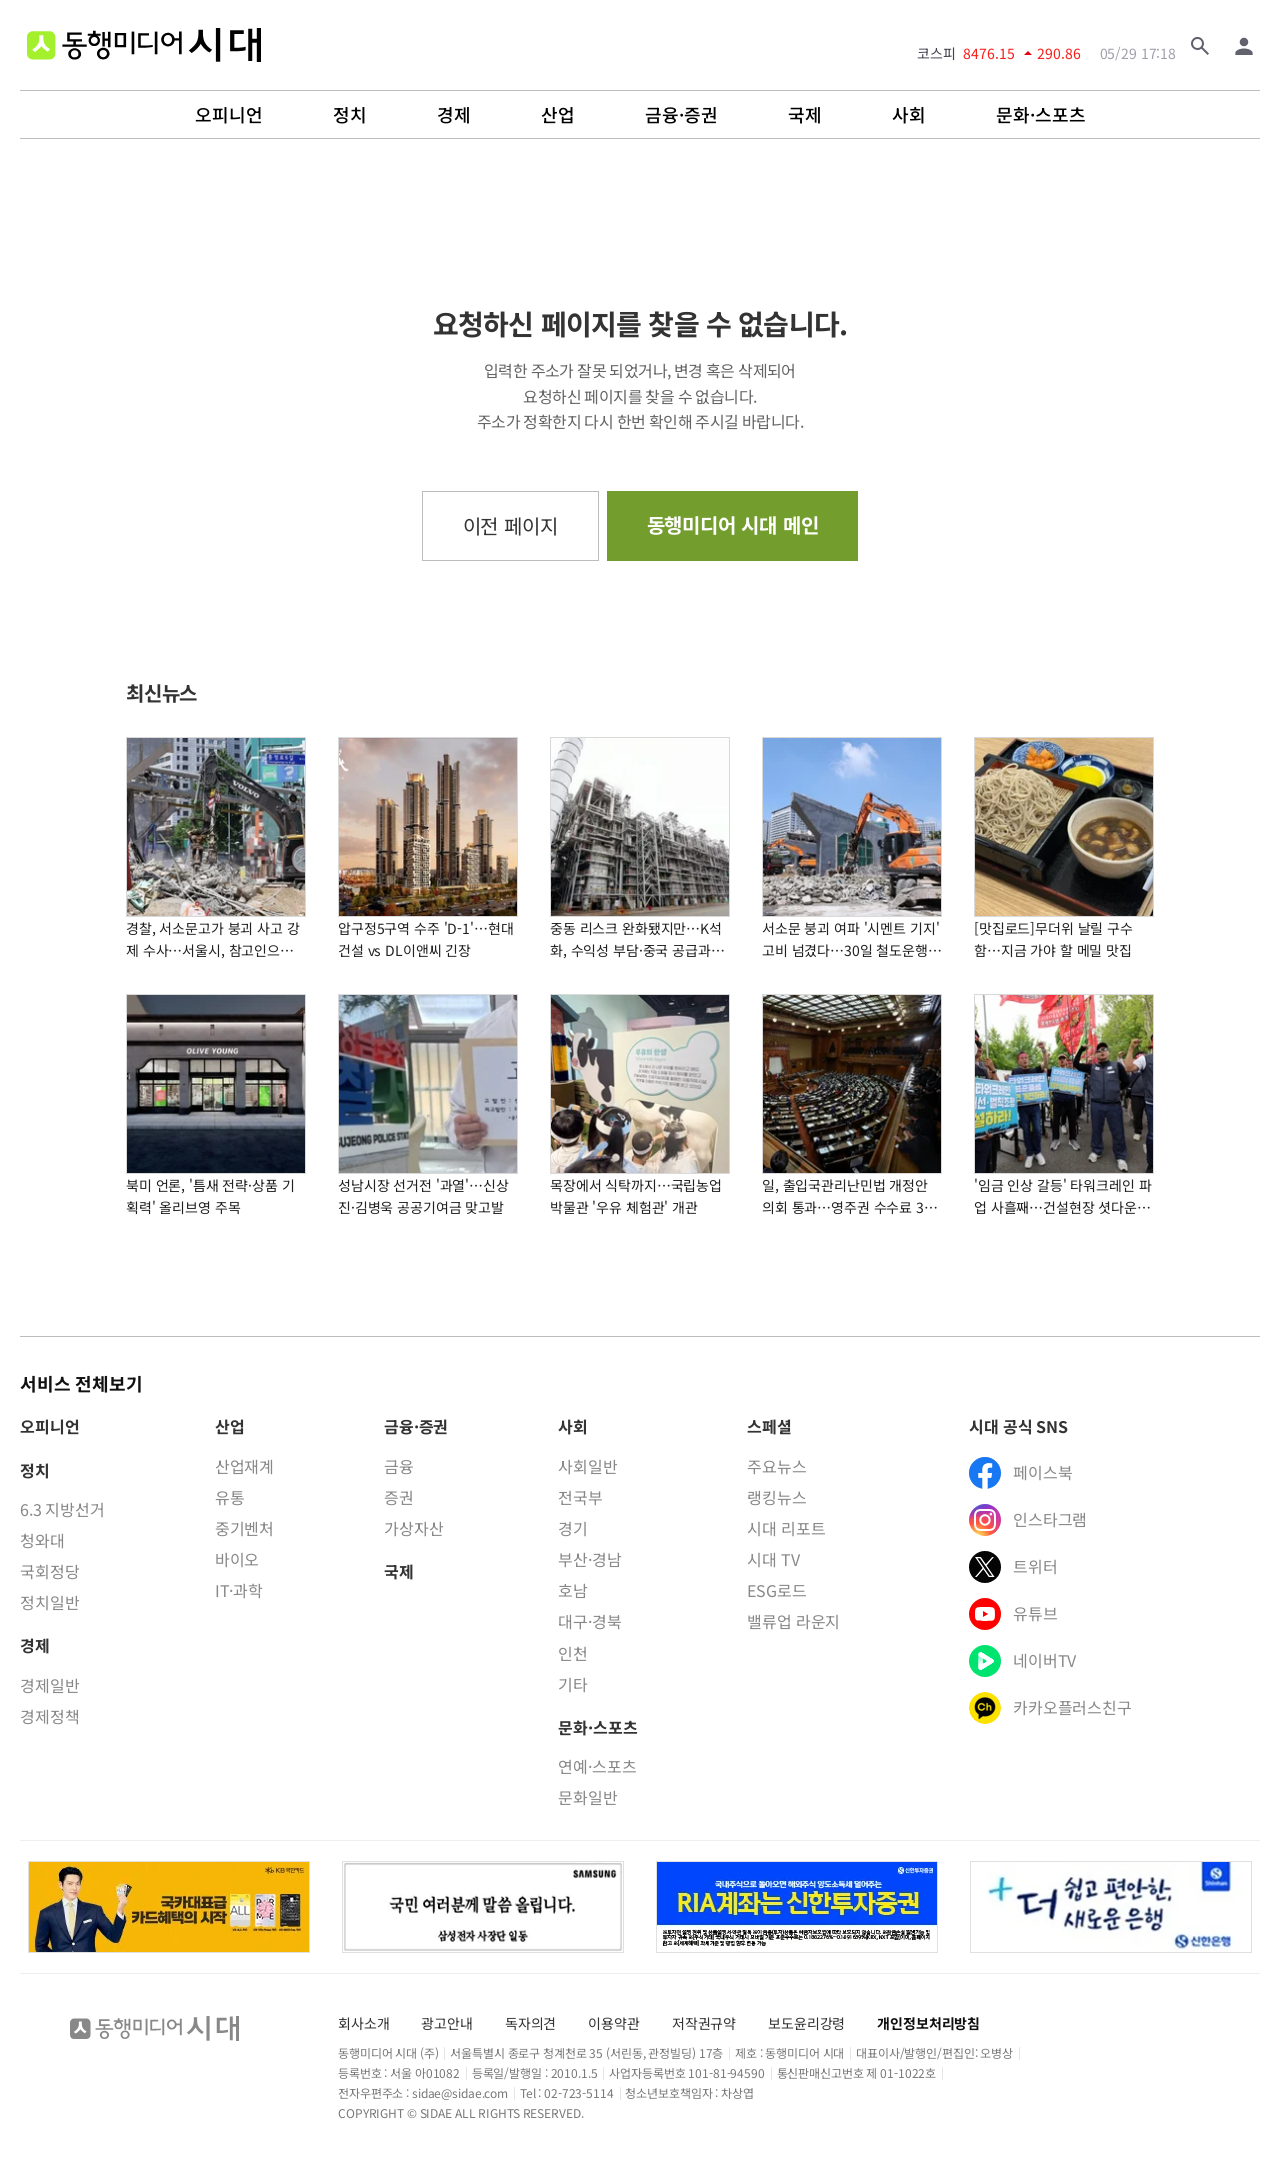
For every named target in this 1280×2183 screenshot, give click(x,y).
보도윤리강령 (806, 2023)
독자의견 (530, 2023)
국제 (805, 115)
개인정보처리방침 (928, 2023)
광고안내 (446, 2023)
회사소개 (363, 2023)
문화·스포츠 (1041, 115)
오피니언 (229, 115)
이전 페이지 (510, 525)
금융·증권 (681, 115)
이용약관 (613, 2023)
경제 (454, 115)
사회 (909, 115)
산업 (558, 115)
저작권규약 (704, 2023)
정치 (350, 115)
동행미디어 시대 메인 (733, 524)
